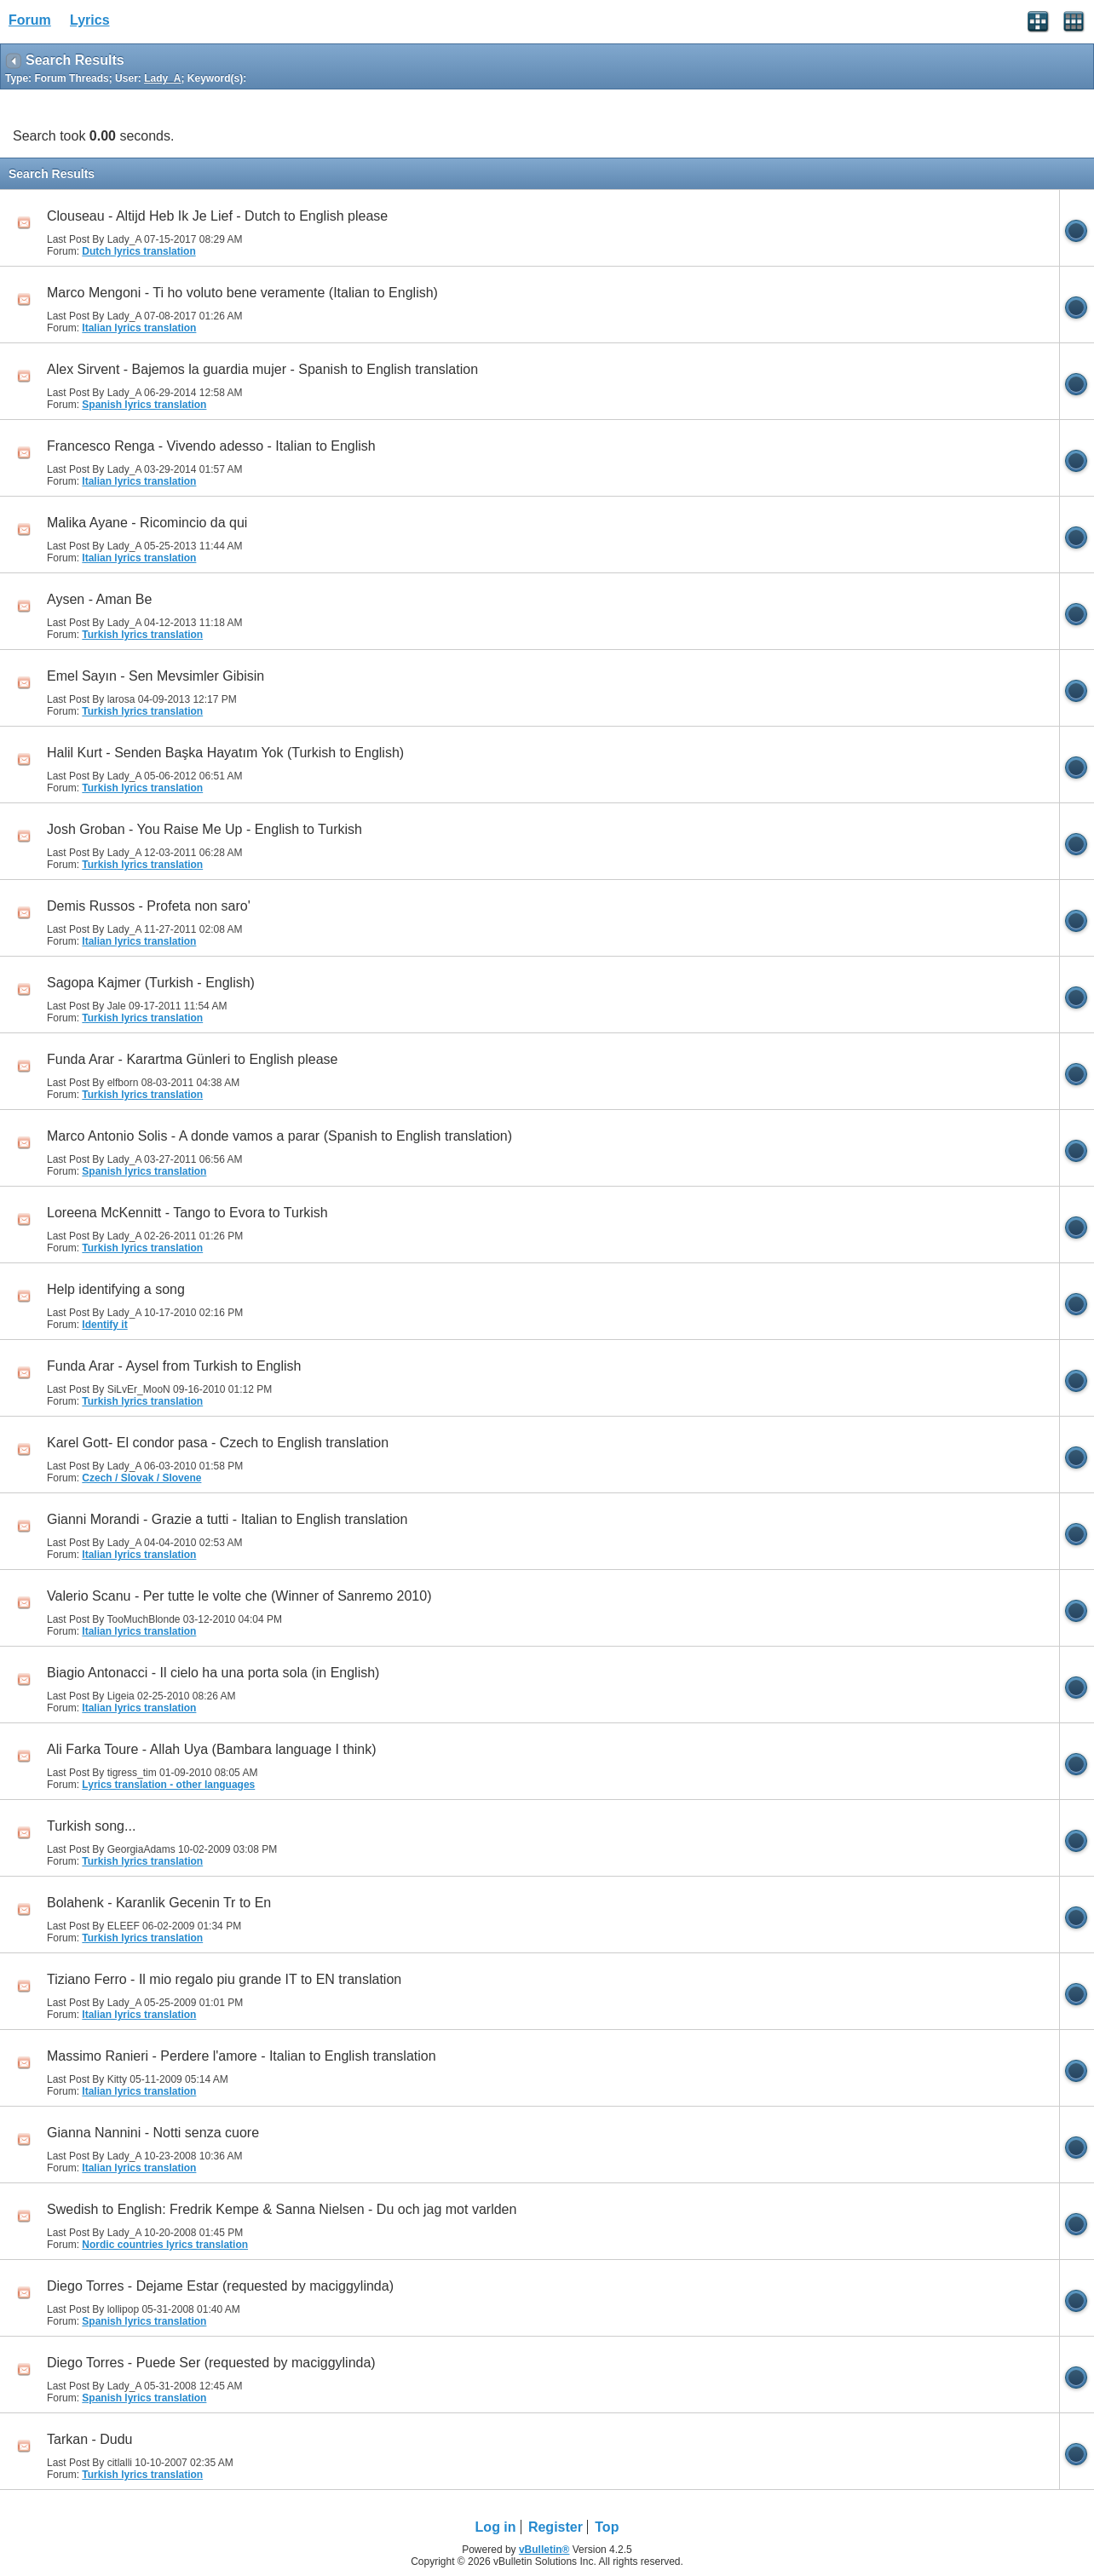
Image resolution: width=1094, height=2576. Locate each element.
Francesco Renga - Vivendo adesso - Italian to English (211, 446)
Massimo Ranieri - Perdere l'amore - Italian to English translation (241, 2056)
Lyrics (90, 20)
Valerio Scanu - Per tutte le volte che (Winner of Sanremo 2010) (239, 1596)
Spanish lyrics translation (144, 405)
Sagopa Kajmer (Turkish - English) (151, 982)
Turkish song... (91, 1826)
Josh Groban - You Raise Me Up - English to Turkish (204, 829)
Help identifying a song (116, 1289)
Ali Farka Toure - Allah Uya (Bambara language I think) (212, 1749)
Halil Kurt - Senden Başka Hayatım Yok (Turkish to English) (225, 752)
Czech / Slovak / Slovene (141, 1478)
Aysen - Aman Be (99, 599)
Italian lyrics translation (139, 328)
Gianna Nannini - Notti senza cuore (153, 2132)
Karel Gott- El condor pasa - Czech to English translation (218, 1442)
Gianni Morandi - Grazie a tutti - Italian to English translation (227, 1519)
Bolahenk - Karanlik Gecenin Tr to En (159, 1902)
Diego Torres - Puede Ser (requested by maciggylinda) (211, 2362)
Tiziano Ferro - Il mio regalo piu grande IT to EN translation (224, 1979)
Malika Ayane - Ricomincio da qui (147, 522)
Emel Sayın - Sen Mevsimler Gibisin (155, 676)
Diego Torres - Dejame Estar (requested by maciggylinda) (220, 2286)
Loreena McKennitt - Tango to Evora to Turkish (187, 1212)
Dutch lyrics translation (138, 251)
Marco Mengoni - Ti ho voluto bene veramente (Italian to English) (242, 292)
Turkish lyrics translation (142, 635)
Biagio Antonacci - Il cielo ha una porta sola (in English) (213, 1672)
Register (555, 2527)
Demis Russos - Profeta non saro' (148, 906)
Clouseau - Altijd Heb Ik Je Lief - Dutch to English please (217, 216)
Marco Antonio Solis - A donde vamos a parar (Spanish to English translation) (279, 1136)
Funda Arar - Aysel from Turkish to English (174, 1366)
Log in (495, 2527)
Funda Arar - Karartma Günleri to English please (192, 1059)
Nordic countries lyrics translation (165, 2245)
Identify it (104, 1325)
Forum (30, 20)
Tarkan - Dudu (90, 2439)
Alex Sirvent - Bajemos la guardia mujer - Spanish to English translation (262, 369)
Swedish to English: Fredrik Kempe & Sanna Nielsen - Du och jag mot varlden (281, 2209)
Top (607, 2527)
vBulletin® (544, 2550)
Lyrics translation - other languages (168, 1785)
